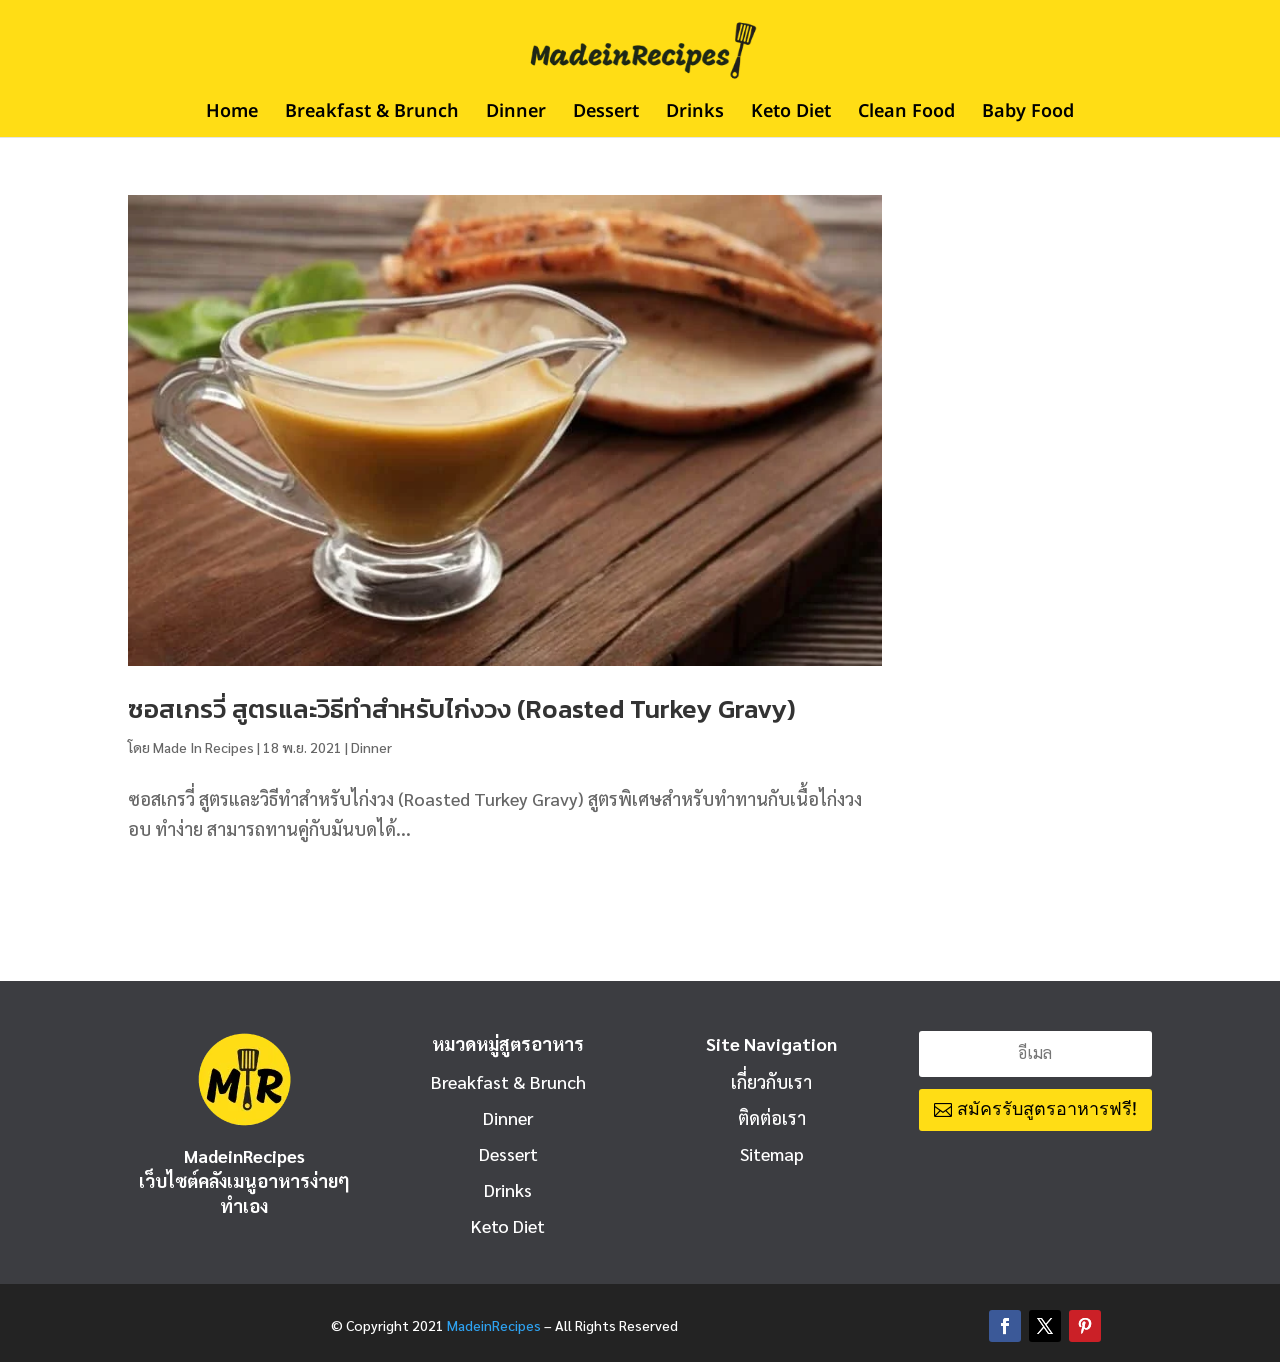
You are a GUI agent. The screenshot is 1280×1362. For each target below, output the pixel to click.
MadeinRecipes (494, 1325)
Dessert (606, 115)
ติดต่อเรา (772, 1117)
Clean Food (906, 115)
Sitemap (772, 1153)
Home (232, 115)
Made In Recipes (203, 747)
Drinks (695, 115)
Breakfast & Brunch (372, 115)
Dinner (516, 115)
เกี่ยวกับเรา (771, 1081)
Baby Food (1028, 115)
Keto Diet (791, 115)
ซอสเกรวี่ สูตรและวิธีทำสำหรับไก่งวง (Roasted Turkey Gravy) (462, 708)
